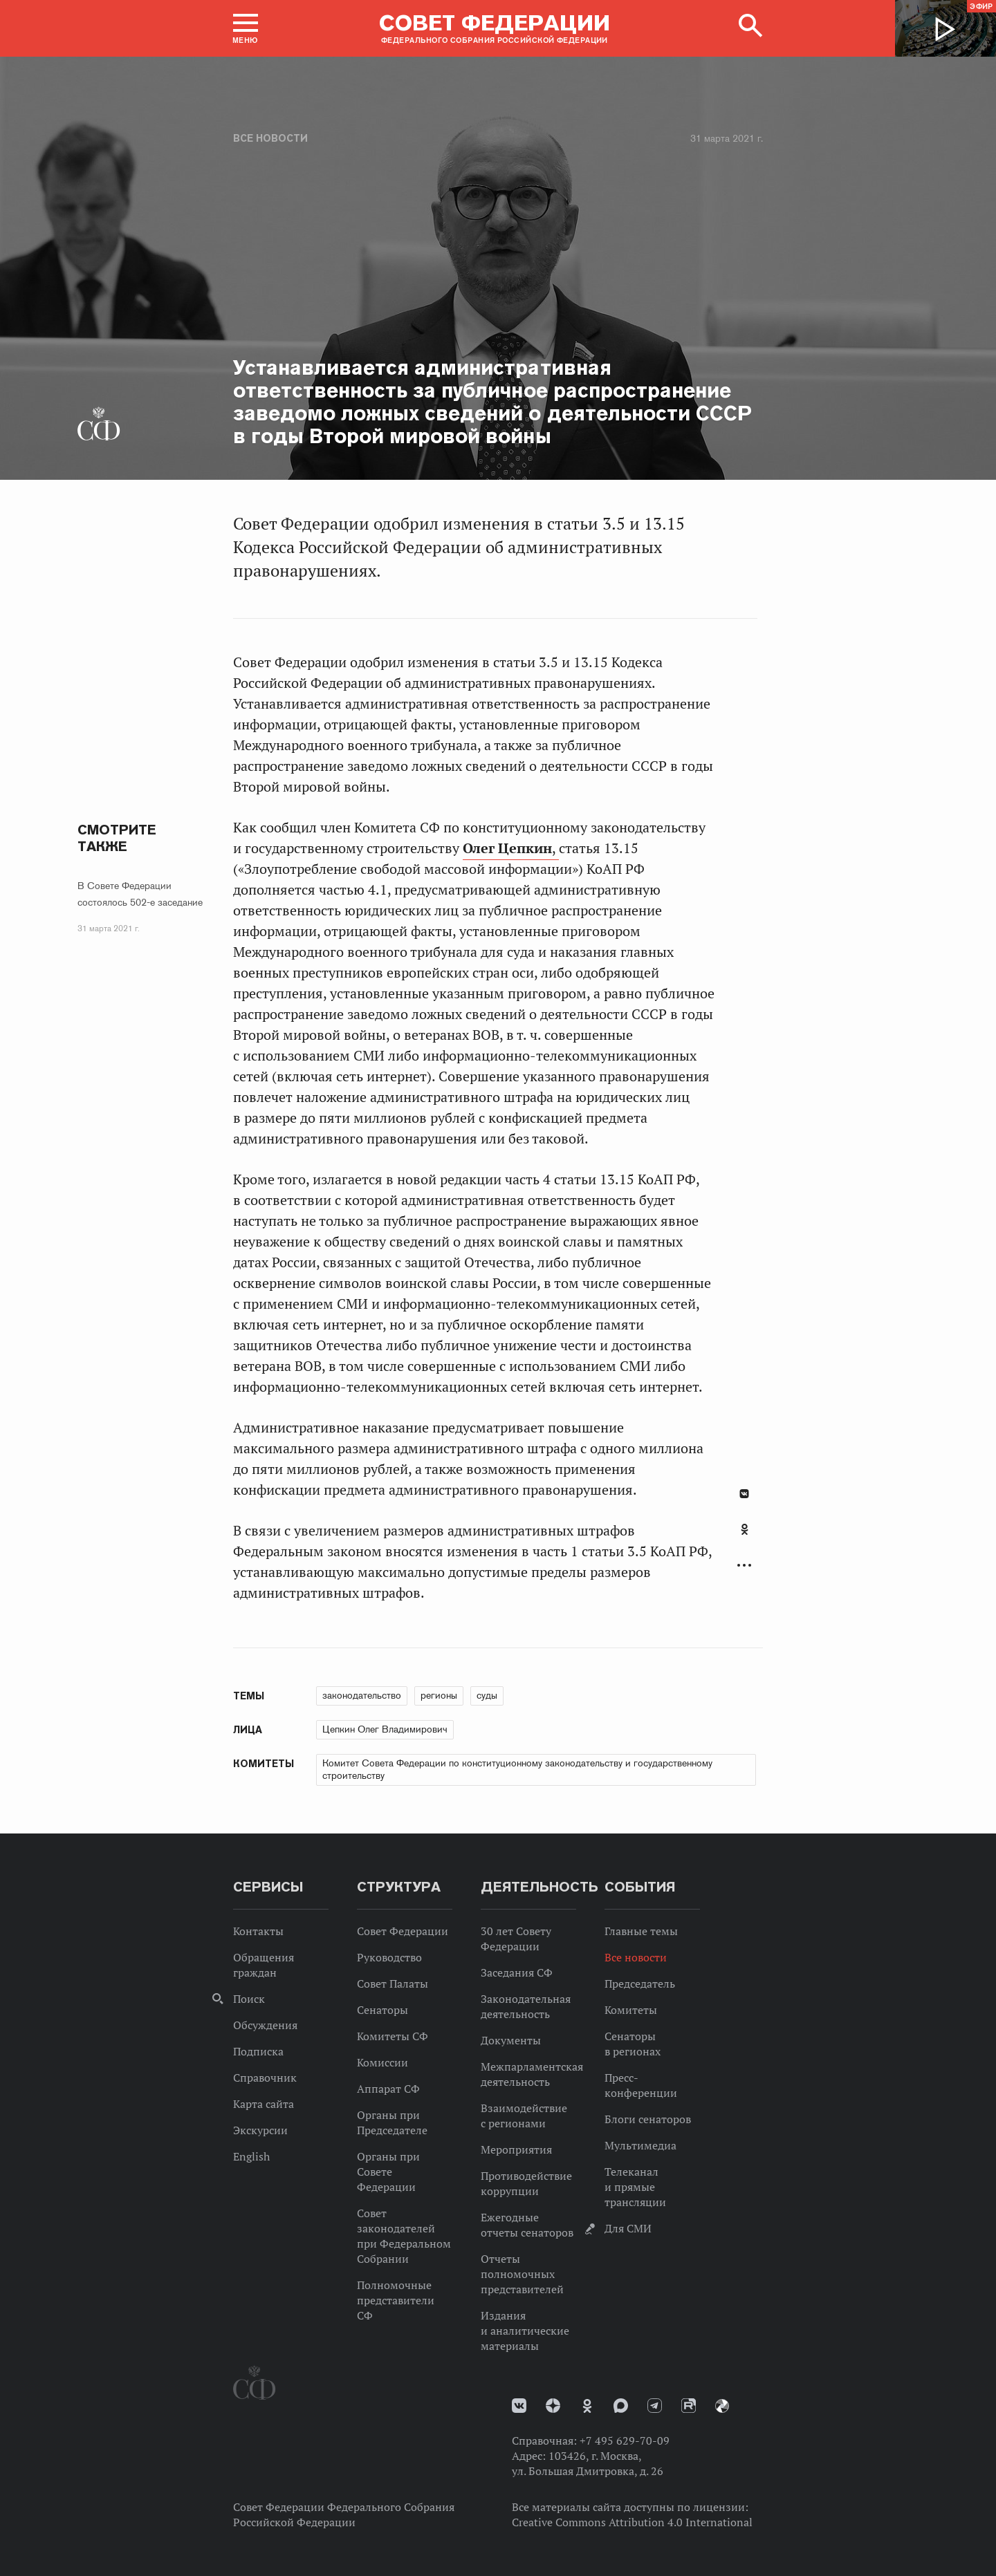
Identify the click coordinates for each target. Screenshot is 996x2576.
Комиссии (382, 2062)
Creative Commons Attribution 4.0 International (632, 2522)
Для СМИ (628, 2228)
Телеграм (654, 2405)
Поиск (249, 1999)
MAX (621, 2405)
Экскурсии (260, 2130)
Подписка (258, 2051)
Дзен (553, 2405)
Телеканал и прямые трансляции (635, 2187)
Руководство (389, 1957)
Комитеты (631, 2010)
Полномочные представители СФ (395, 2300)
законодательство (361, 1695)
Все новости (270, 138)
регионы (439, 1695)
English (251, 2156)
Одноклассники (744, 1529)
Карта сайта (263, 2104)
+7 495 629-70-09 (625, 2440)
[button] (245, 28)
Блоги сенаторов (648, 2119)
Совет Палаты (392, 1983)
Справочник (265, 2077)
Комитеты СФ (392, 2036)
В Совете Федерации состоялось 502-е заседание (140, 893)
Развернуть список (744, 1565)
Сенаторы (382, 2010)
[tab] (744, 1537)
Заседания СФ (517, 1972)
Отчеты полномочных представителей (522, 2274)
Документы (511, 2040)
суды (487, 1695)
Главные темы (641, 1931)
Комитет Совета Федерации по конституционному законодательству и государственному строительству (517, 1769)
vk (519, 2405)
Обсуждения (265, 2025)
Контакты (258, 1931)
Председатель (640, 1983)
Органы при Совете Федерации (388, 2171)
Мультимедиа (640, 2145)
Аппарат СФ (388, 2089)
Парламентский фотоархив (722, 2406)
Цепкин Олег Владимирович (385, 1729)
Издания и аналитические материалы (525, 2330)
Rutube (688, 2405)
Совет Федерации (402, 1931)
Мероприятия (516, 2149)
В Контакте (744, 1493)
